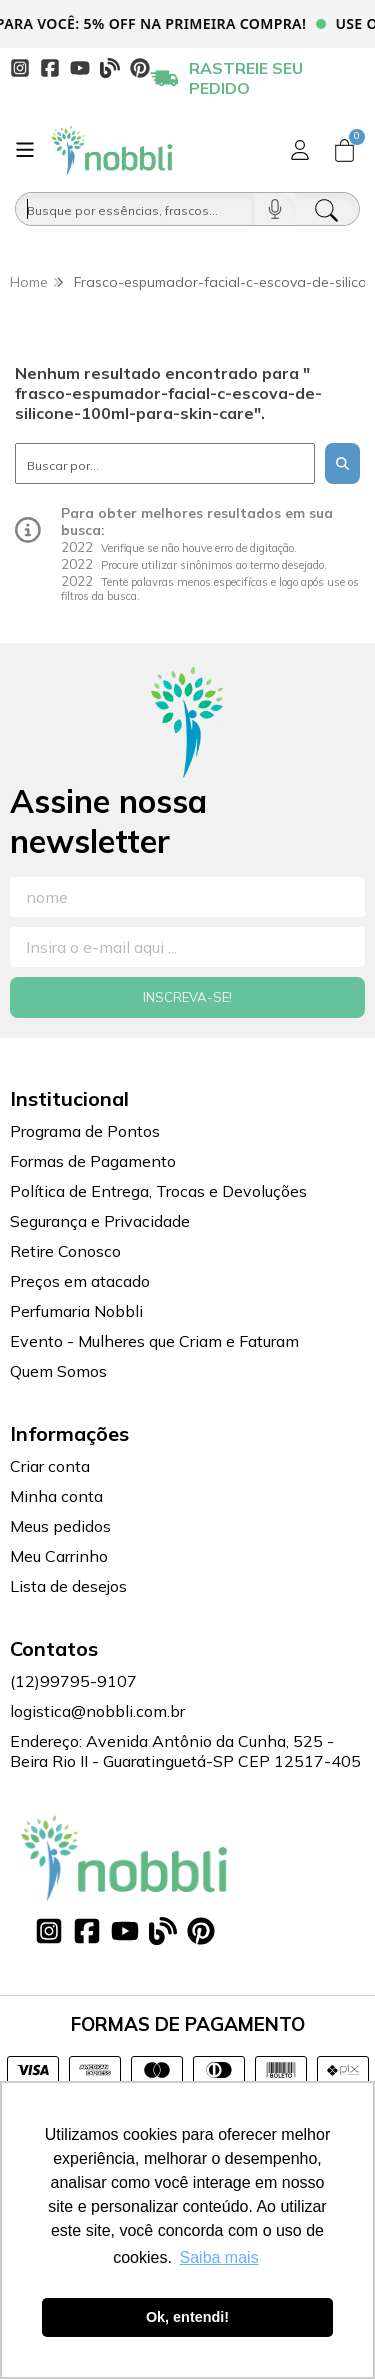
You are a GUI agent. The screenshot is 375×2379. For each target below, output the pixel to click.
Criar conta (50, 1466)
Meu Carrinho (59, 1556)
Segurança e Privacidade (100, 1221)
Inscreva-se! (187, 997)
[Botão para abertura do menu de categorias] (25, 150)
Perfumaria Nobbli (76, 1311)
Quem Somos (58, 1371)
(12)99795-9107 (73, 1681)
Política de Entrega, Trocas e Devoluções (158, 1191)
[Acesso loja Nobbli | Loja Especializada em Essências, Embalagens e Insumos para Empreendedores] (300, 150)
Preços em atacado (80, 1281)
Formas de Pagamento (93, 1161)
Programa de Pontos (85, 1131)
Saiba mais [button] (219, 2257)
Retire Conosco (65, 1251)
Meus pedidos (60, 1526)
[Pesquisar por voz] (274, 209)
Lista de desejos (68, 1586)
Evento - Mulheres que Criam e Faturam (154, 1341)
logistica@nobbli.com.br (97, 1711)
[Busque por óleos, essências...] (135, 209)
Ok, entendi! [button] (187, 2317)
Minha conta (56, 1496)
